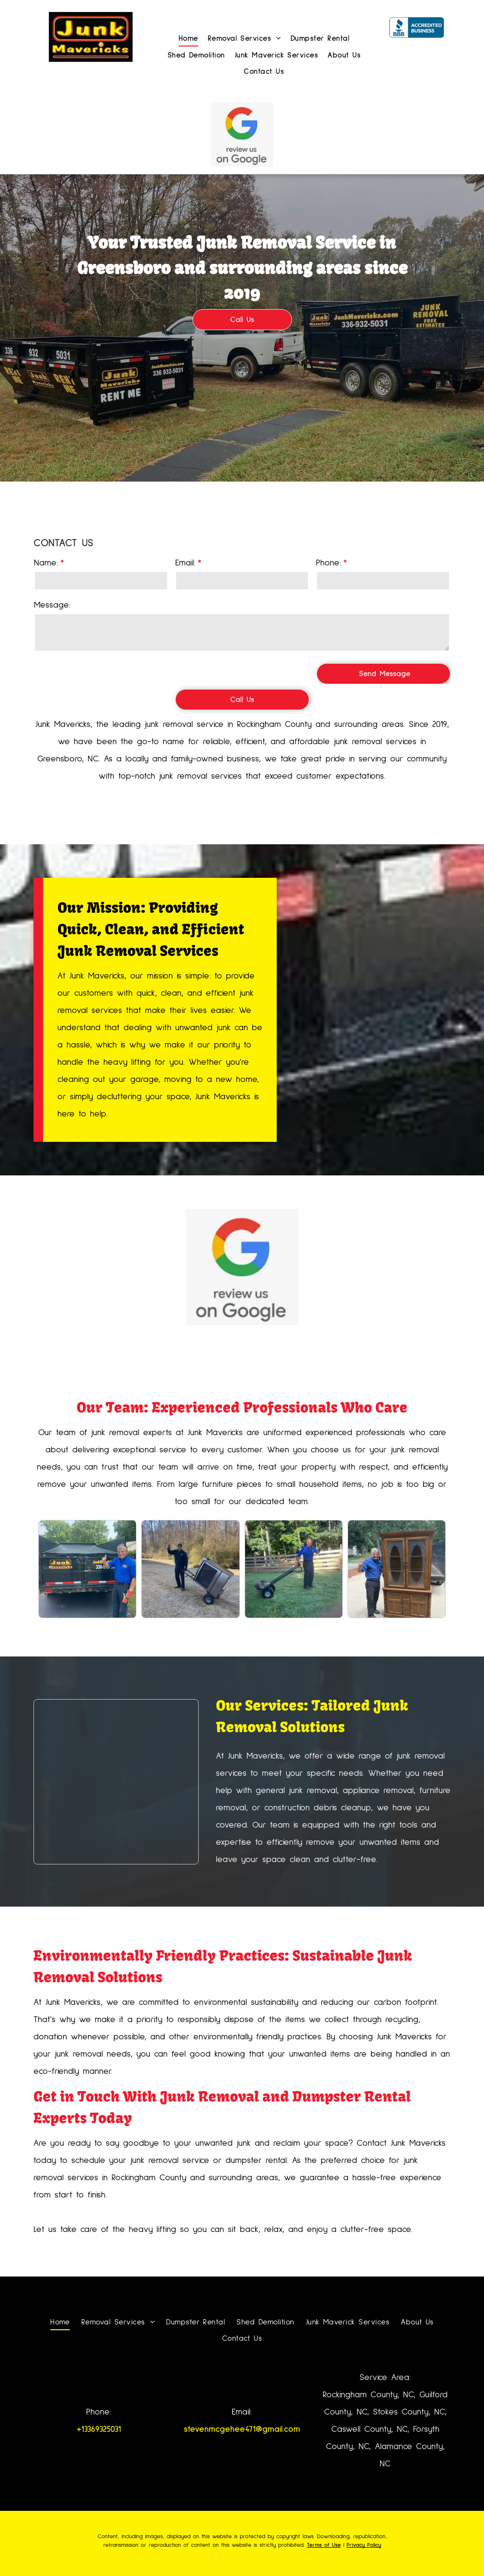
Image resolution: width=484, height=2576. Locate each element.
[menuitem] (183, 38)
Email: (185, 563)
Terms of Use (324, 2545)
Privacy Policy (364, 2545)
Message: (52, 605)
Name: (46, 563)
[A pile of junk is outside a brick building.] (116, 1782)
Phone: (328, 563)
